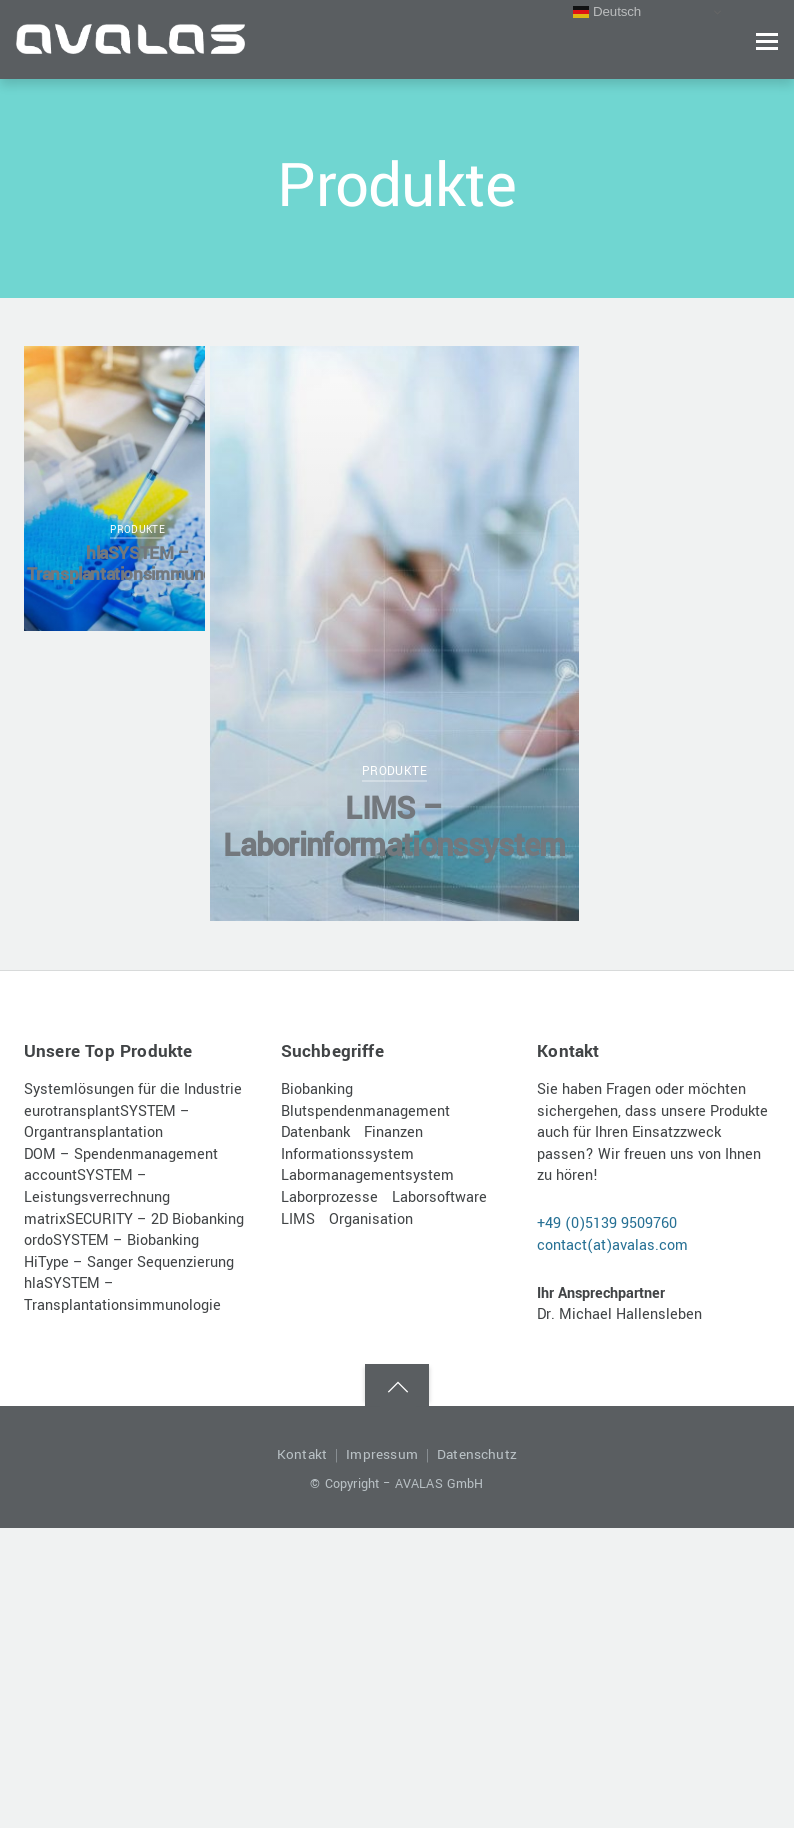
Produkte (137, 530)
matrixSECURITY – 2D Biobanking (134, 1219)
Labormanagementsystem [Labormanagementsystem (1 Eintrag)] (367, 1175)
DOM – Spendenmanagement (121, 1154)
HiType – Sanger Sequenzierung (129, 1262)
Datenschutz (477, 1454)
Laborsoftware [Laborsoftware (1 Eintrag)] (439, 1197)
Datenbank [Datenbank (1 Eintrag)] (315, 1132)
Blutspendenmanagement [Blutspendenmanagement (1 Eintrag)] (365, 1111)
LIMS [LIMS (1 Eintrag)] (298, 1219)
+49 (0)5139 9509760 (607, 1223)
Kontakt (302, 1454)
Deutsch (607, 12)
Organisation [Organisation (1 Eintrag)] (371, 1219)
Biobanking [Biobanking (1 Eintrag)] (317, 1089)
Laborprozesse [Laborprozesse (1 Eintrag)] (329, 1197)
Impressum (382, 1454)
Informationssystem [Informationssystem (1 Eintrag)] (347, 1154)
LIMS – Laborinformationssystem (394, 827)
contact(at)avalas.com (612, 1245)
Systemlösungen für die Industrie (133, 1089)
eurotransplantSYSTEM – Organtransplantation (107, 1122)
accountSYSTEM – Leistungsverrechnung (97, 1186)
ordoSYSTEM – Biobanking (111, 1240)
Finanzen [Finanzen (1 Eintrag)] (393, 1132)
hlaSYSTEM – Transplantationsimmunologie (137, 564)
